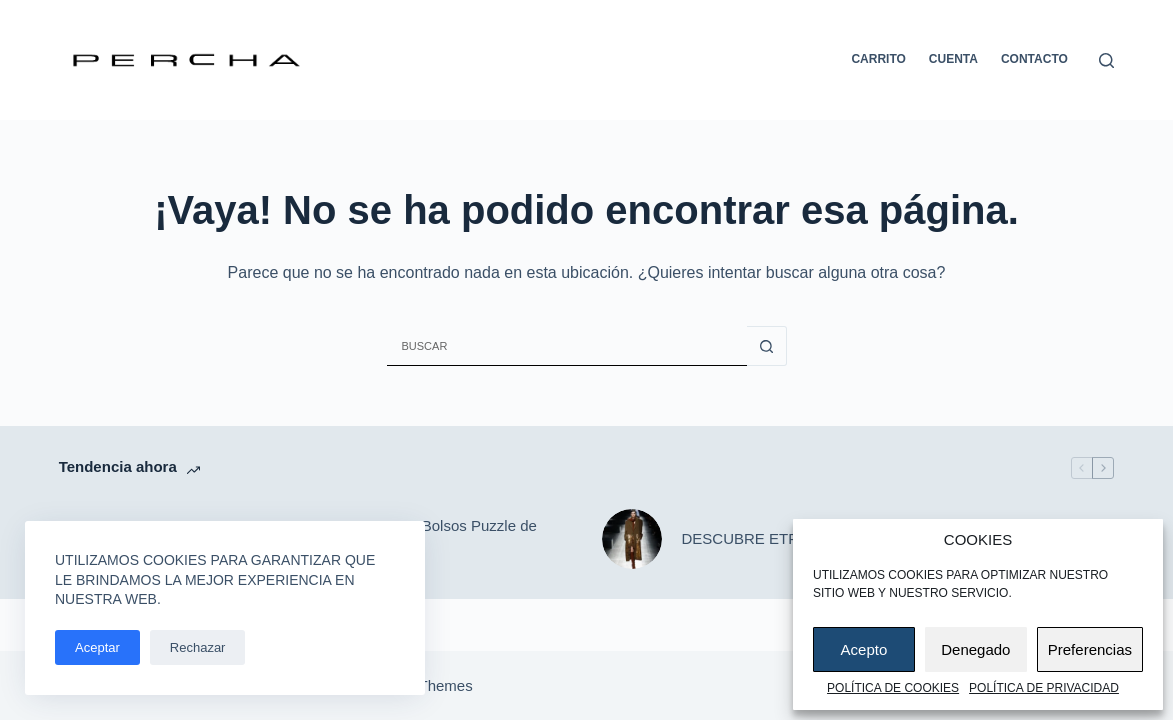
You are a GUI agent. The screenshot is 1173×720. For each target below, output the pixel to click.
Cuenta (953, 59)
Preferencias (1090, 649)
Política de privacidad (1044, 688)
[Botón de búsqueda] (767, 346)
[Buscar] (1106, 60)
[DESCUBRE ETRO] (632, 539)
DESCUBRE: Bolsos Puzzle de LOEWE (433, 538)
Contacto (1034, 59)
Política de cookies (893, 688)
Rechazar (198, 647)
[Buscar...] (567, 346)
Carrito (878, 59)
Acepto (864, 649)
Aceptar (97, 647)
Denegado (975, 649)
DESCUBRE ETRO (746, 538)
